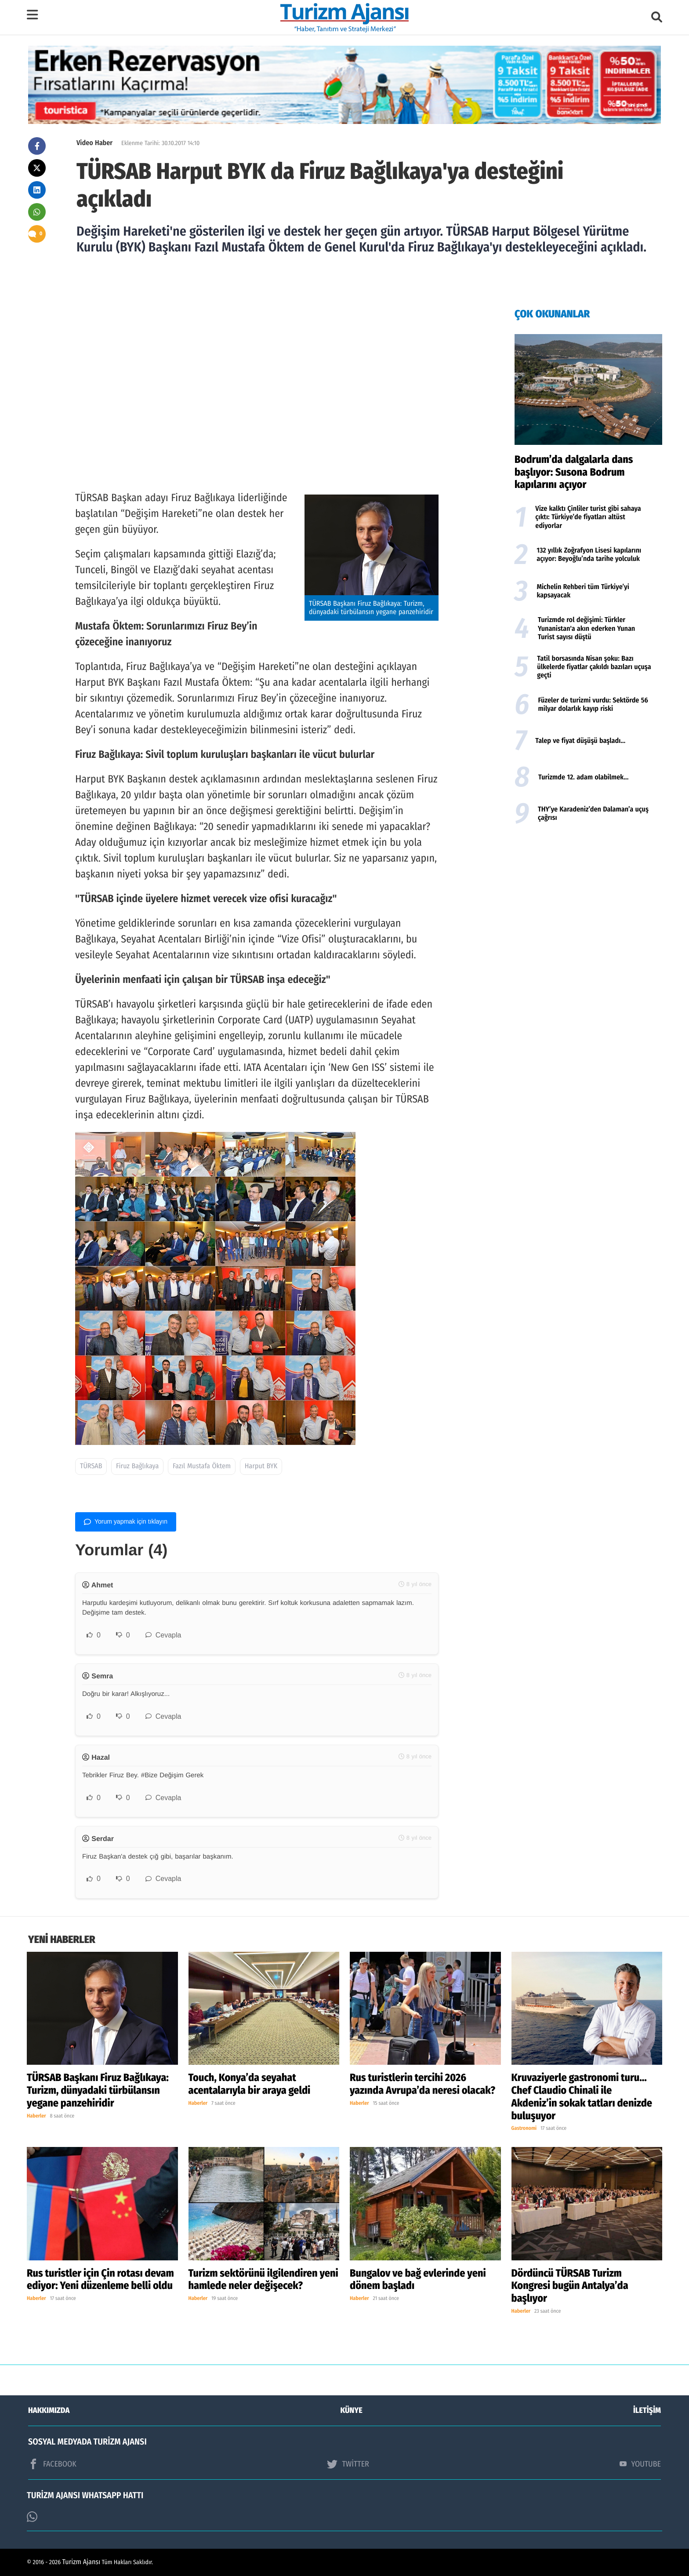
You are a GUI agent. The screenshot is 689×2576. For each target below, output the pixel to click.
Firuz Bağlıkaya (137, 1466)
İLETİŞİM (647, 2410)
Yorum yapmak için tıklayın (125, 1521)
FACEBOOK (52, 2464)
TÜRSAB (91, 1466)
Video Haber (94, 143)
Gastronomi (524, 2129)
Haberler (36, 2116)
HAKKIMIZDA (48, 2410)
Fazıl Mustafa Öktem (202, 1466)
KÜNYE (352, 2410)
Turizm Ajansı (81, 2562)
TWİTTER (348, 2464)
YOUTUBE (640, 2464)
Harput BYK (261, 1466)
